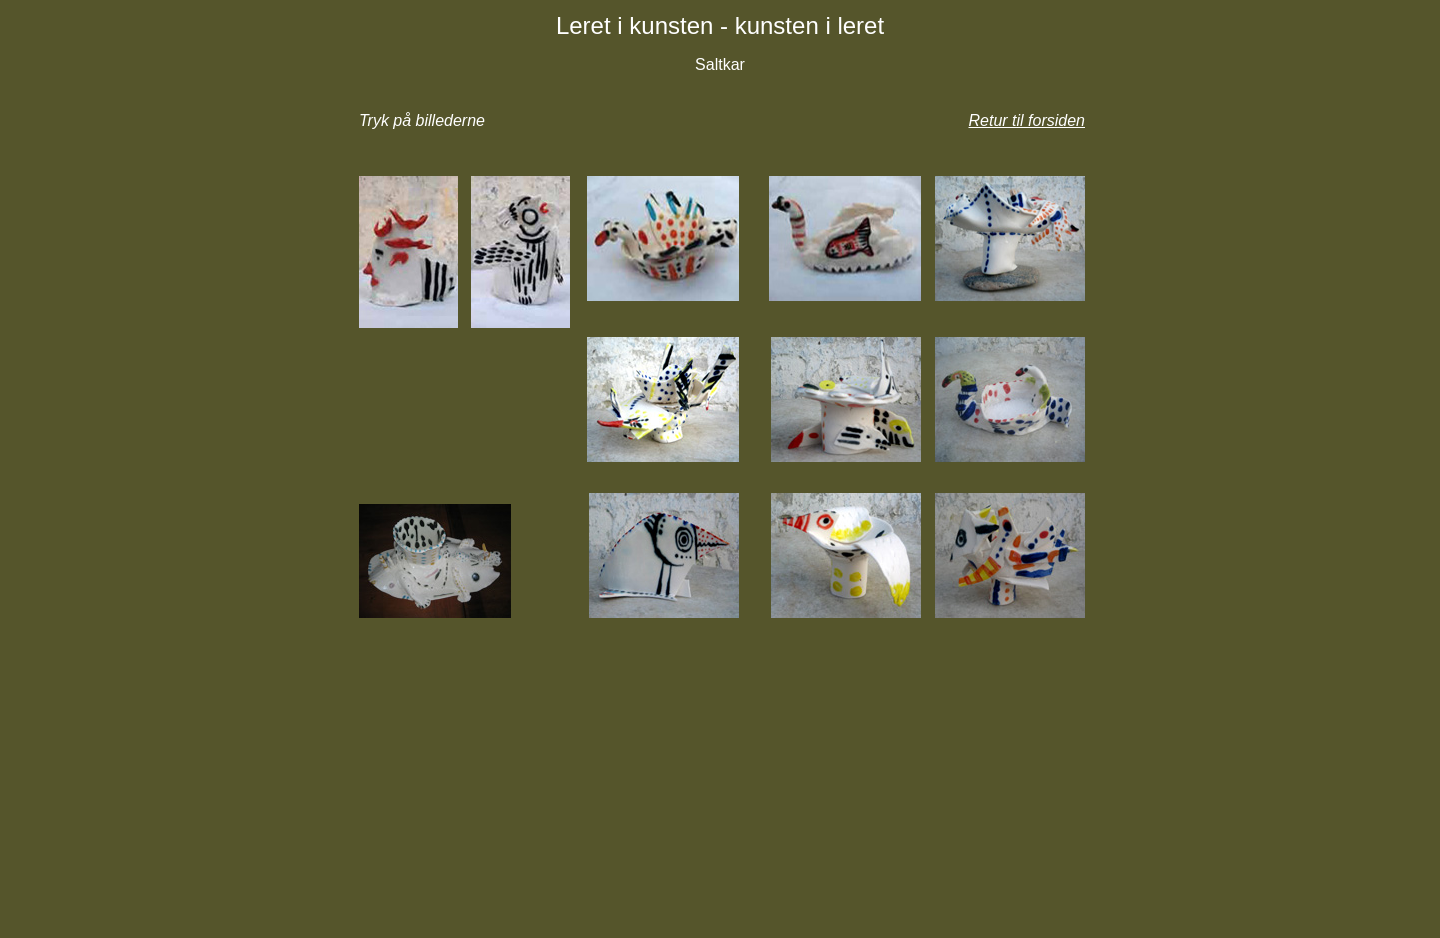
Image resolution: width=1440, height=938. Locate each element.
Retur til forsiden (1027, 120)
